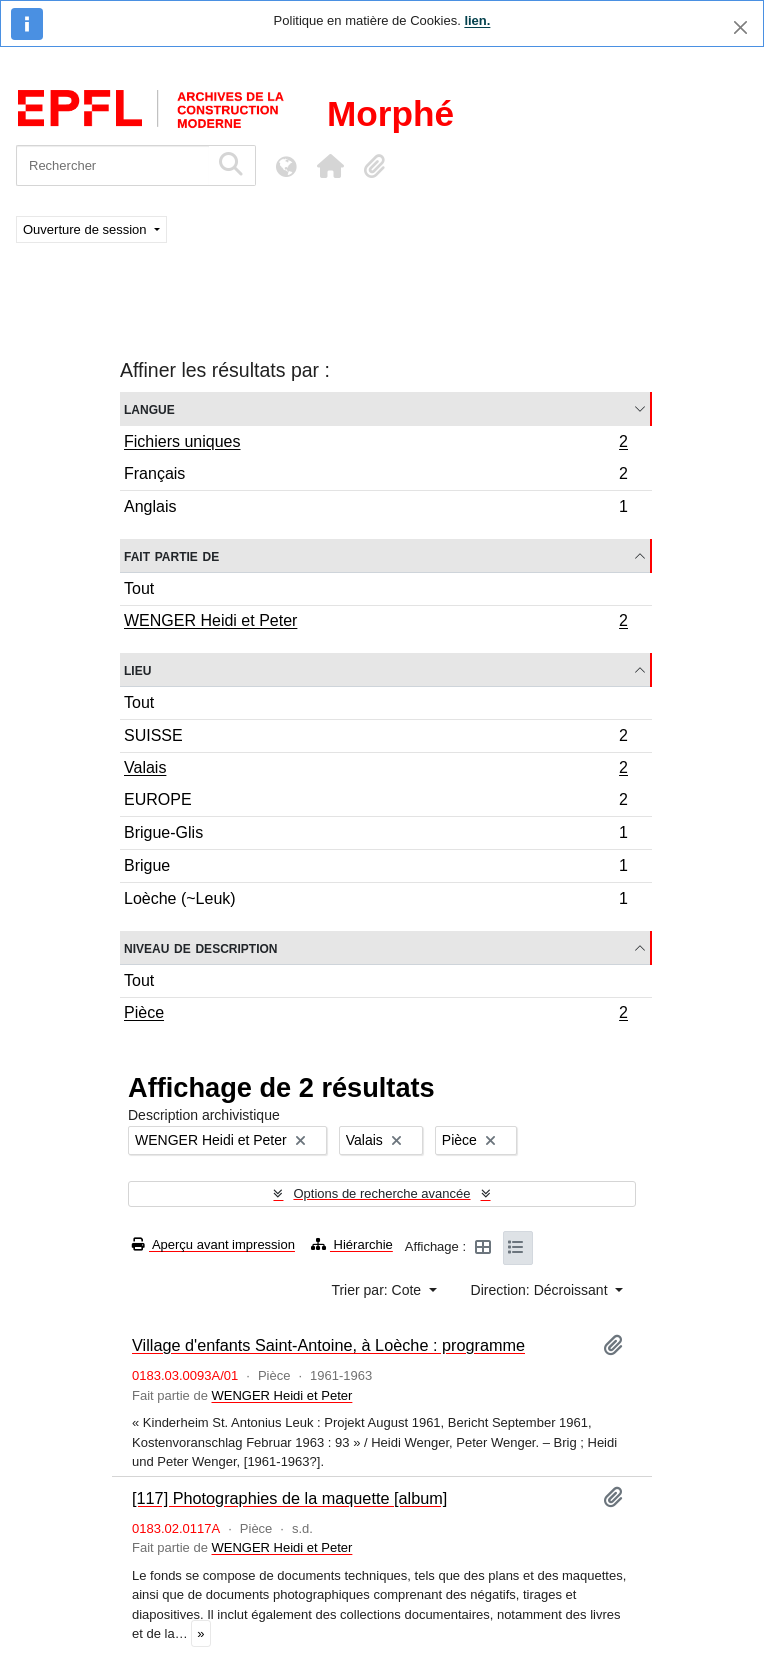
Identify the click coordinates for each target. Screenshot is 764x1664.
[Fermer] (740, 27)
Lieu (137, 669)
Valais (375, 770)
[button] (330, 166)
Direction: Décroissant (541, 1290)
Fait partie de (171, 555)
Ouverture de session (86, 229)
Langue (149, 408)
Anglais (375, 509)
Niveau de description (200, 947)
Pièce (375, 1015)
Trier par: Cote (378, 1290)
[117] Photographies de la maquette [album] (289, 1498)
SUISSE (375, 738)
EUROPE (375, 802)
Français (375, 476)
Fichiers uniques (375, 444)
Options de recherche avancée (381, 1193)
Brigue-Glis (375, 835)
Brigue (375, 868)
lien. (477, 20)
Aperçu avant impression (213, 1244)
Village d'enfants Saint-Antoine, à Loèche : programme (328, 1345)
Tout (139, 588)
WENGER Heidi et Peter (375, 623)
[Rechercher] (112, 165)
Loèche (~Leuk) (375, 901)
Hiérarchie (352, 1244)
